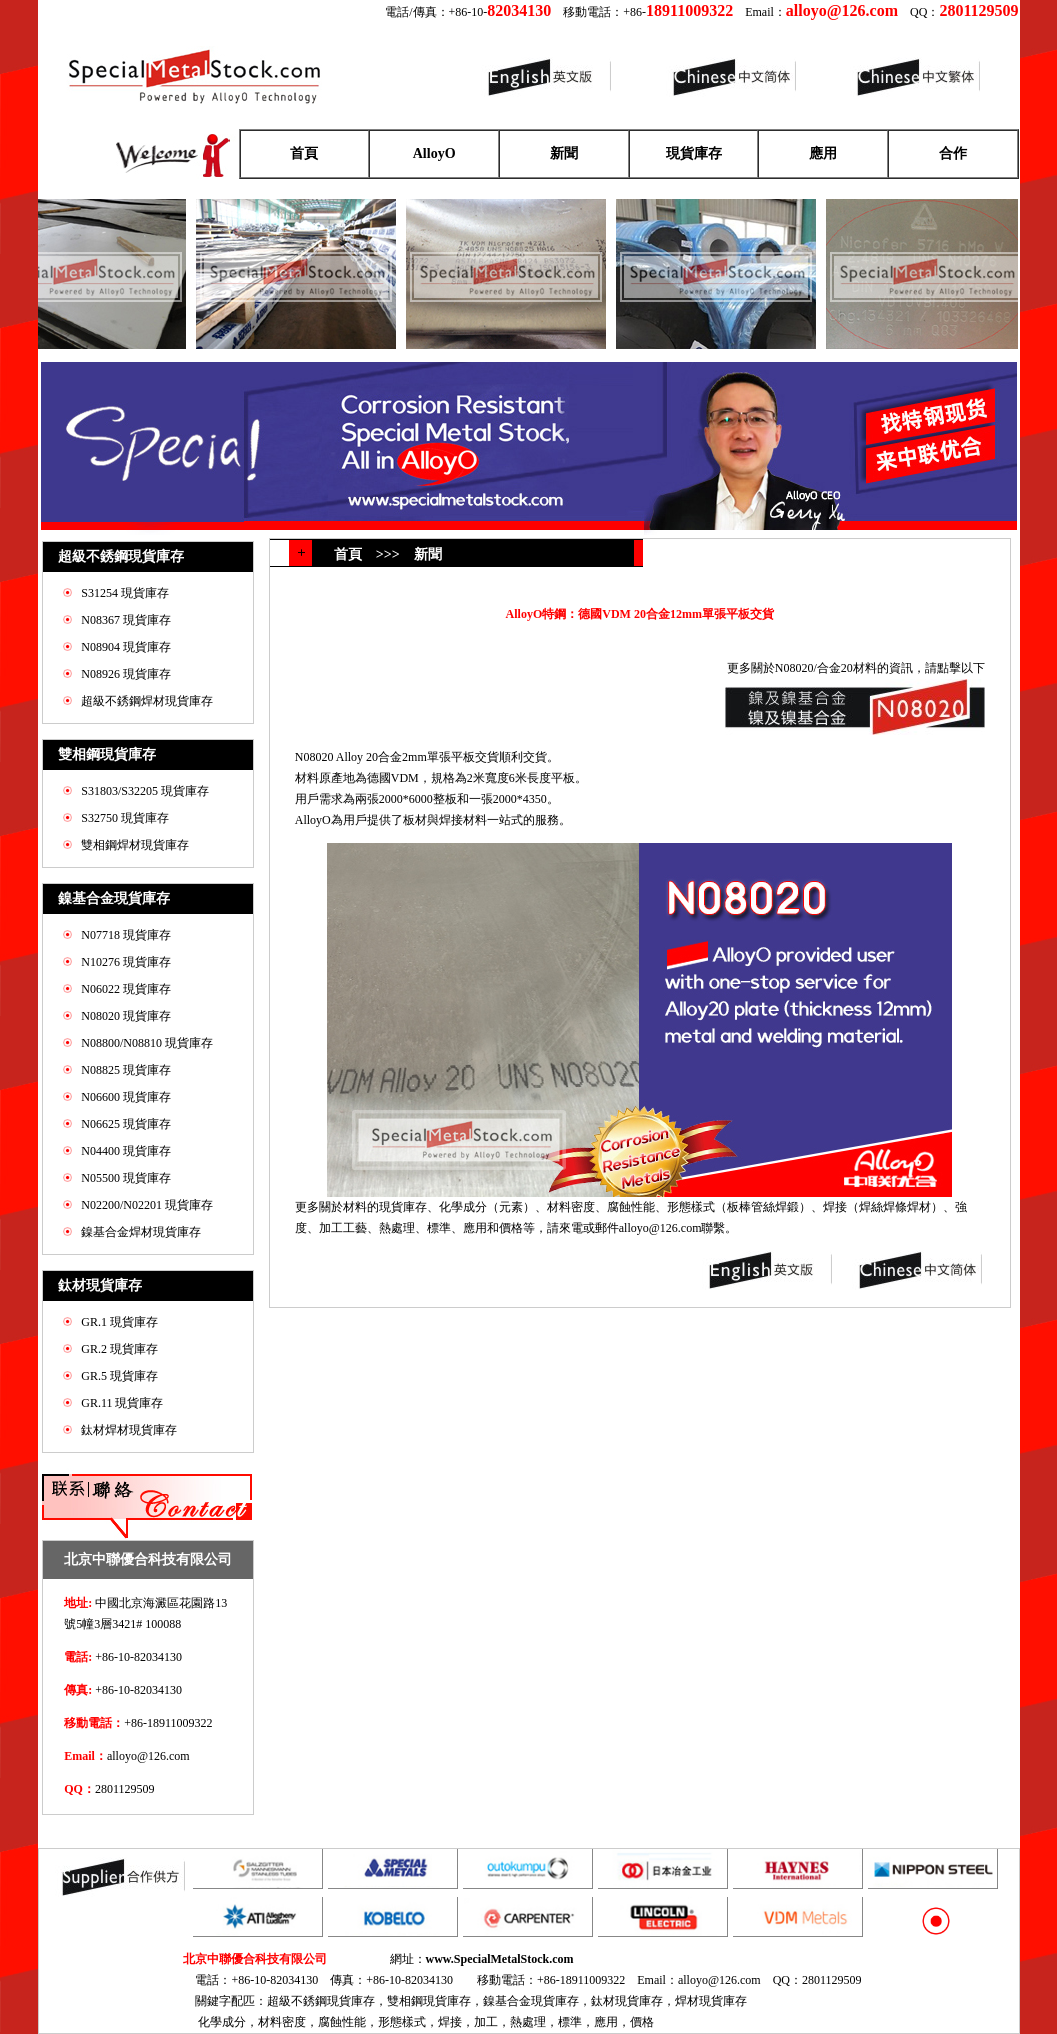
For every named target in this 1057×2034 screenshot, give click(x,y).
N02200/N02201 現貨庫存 (147, 1205)
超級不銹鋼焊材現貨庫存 (147, 701)
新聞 (564, 153)
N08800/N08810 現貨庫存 (147, 1043)
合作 (953, 153)
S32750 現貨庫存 (125, 818)
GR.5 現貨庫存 (119, 1376)
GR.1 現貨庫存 (119, 1322)
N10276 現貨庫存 (126, 962)
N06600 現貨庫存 (126, 1097)
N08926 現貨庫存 (126, 674)
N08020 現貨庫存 (126, 1016)
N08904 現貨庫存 (126, 647)
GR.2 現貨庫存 (119, 1349)
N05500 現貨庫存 (126, 1178)
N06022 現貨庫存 (126, 989)
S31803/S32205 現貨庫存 (145, 791)
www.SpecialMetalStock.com (500, 1959)
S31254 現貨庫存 (125, 593)
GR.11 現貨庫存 (122, 1403)
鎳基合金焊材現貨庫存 (141, 1232)
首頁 (304, 153)
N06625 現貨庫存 (126, 1124)
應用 (823, 153)
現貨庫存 (694, 153)
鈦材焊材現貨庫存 (129, 1430)
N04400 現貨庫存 (126, 1151)
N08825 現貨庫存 (126, 1070)
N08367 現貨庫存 (126, 620)
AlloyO (434, 153)
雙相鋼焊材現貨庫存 (135, 845)
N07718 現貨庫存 (126, 935)
